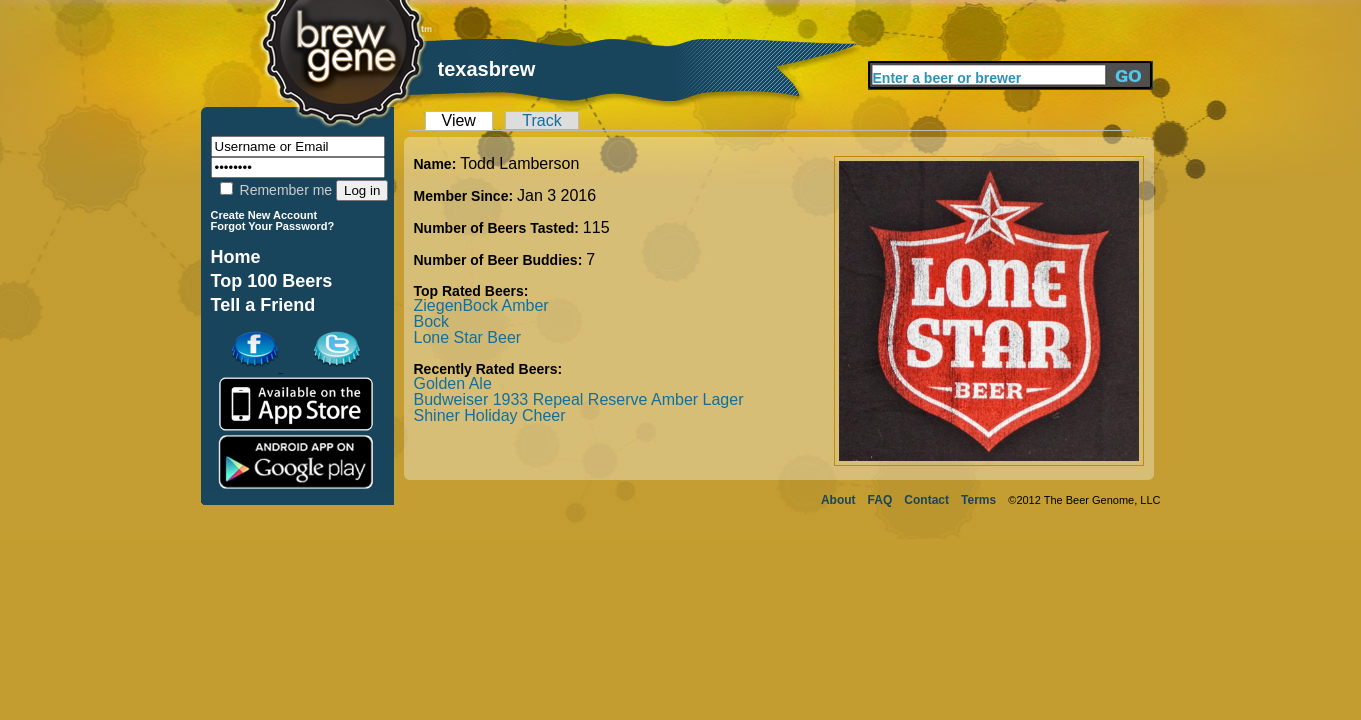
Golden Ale (453, 383)
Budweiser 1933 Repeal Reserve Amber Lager (579, 399)
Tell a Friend (263, 305)
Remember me (276, 190)
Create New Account (264, 215)
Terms (978, 500)
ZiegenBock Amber (481, 305)
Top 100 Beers (272, 281)
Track (541, 120)
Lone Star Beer (468, 337)
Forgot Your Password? (273, 226)
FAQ (880, 500)
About (838, 500)
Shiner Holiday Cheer (490, 415)
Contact (926, 500)
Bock (432, 321)
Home (236, 257)
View (459, 120)
